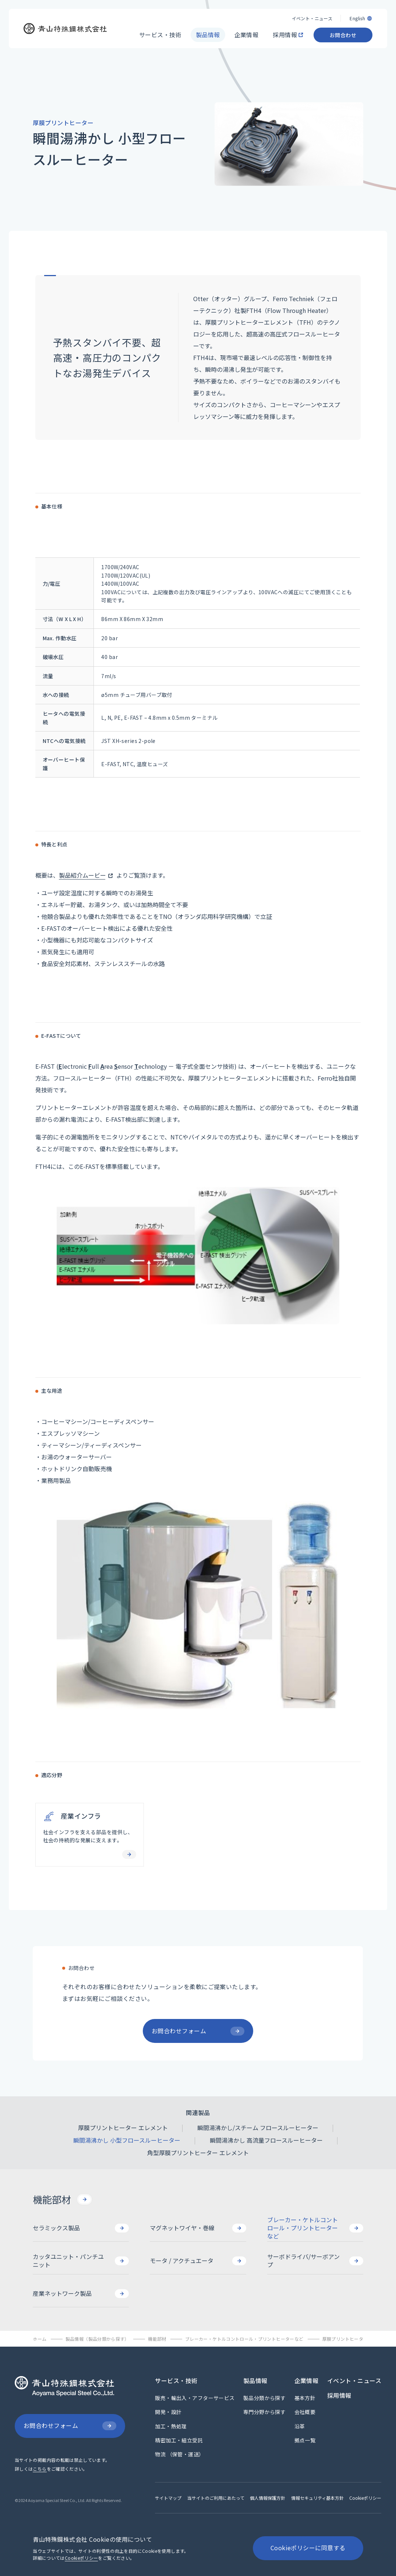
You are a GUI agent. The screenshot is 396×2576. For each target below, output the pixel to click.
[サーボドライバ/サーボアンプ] (315, 2261)
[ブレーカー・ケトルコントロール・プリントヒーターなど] (315, 2228)
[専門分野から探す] (264, 2411)
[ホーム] (40, 2339)
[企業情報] (246, 34)
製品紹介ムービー (82, 875)
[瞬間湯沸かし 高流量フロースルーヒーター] (266, 2140)
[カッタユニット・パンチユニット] (81, 2261)
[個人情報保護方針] (267, 2497)
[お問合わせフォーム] (70, 2426)
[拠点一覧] (305, 2440)
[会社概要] (305, 2411)
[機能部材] (62, 2199)
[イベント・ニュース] (312, 17)
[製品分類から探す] (264, 2397)
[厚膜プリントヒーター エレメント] (123, 2127)
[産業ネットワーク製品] (81, 2293)
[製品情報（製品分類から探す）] (98, 2339)
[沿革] (299, 2426)
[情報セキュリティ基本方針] (317, 2497)
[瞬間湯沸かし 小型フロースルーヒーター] (126, 2140)
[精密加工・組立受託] (179, 2440)
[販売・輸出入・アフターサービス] (194, 2397)
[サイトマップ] (168, 2497)
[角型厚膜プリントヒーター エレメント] (198, 2152)
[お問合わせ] (343, 34)
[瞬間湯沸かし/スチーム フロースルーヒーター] (257, 2127)
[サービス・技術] (160, 34)
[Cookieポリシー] (365, 2497)
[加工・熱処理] (171, 2426)
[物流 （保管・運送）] (179, 2454)
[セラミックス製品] (81, 2228)
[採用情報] (286, 34)
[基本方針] (305, 2397)
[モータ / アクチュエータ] (198, 2261)
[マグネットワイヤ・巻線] (198, 2228)
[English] (361, 17)
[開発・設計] (168, 2411)
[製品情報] (208, 34)
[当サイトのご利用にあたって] (215, 2497)
